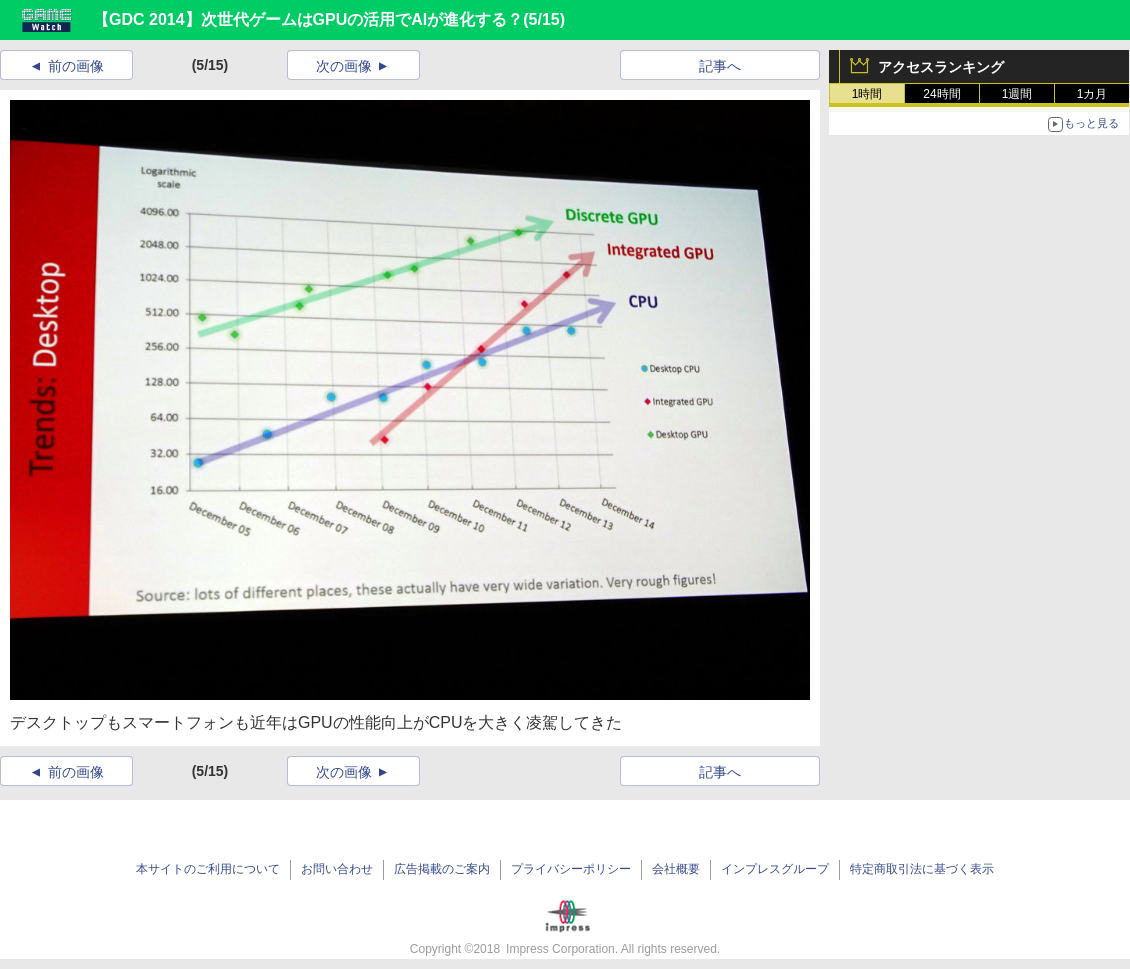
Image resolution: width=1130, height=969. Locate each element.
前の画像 (76, 66)
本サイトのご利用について (208, 869)
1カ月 (1092, 94)
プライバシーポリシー (571, 869)
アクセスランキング (941, 67)
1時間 (867, 94)
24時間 (941, 94)
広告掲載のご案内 (442, 869)
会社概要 (676, 869)
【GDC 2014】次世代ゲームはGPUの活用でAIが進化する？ (308, 19)
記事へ (720, 66)
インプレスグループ (775, 869)
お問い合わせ (337, 869)
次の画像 (344, 66)
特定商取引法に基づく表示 (922, 869)
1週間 (1017, 94)
